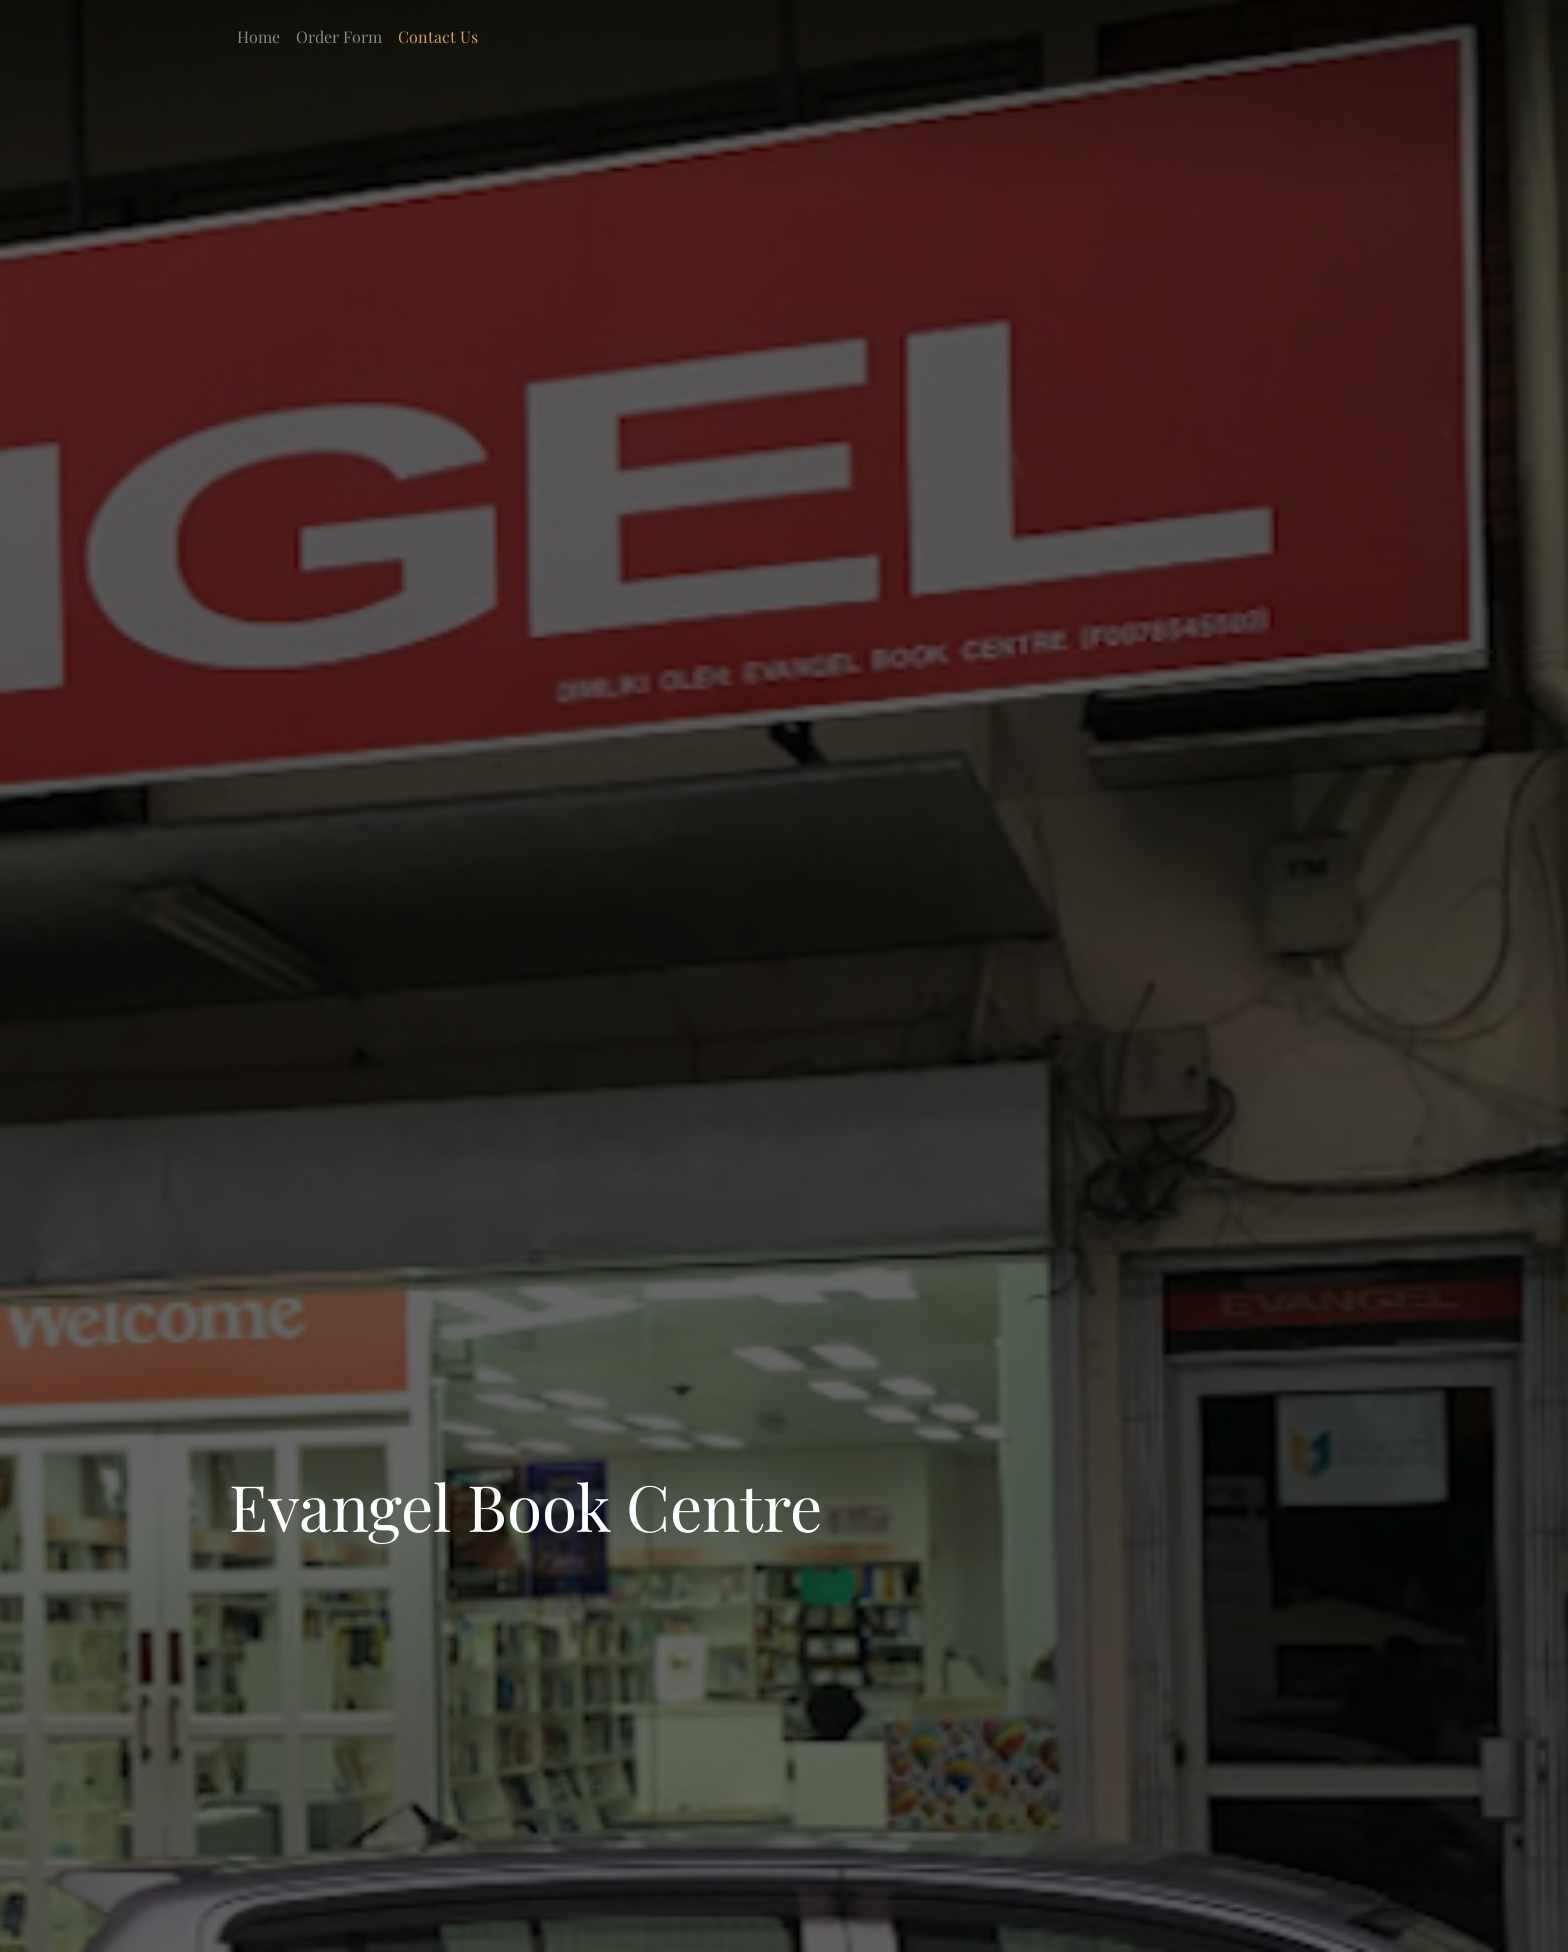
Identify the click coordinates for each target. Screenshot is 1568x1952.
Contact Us (438, 36)
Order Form (339, 36)
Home (258, 36)
